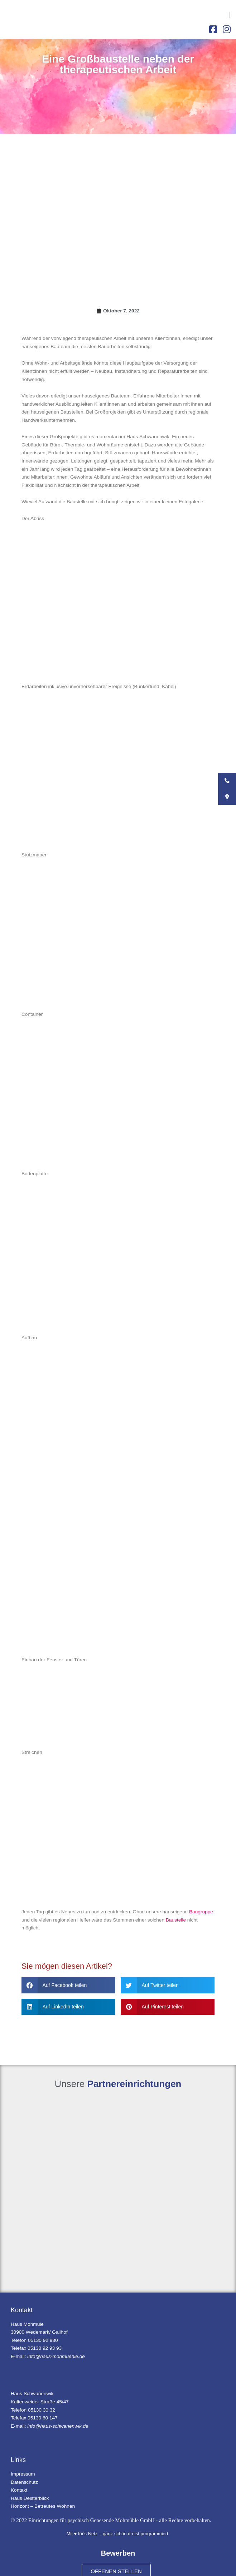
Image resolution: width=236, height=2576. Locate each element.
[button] (228, 15)
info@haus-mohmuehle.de (56, 2356)
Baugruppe (201, 1911)
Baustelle (176, 1920)
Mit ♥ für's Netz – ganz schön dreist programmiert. (118, 2533)
